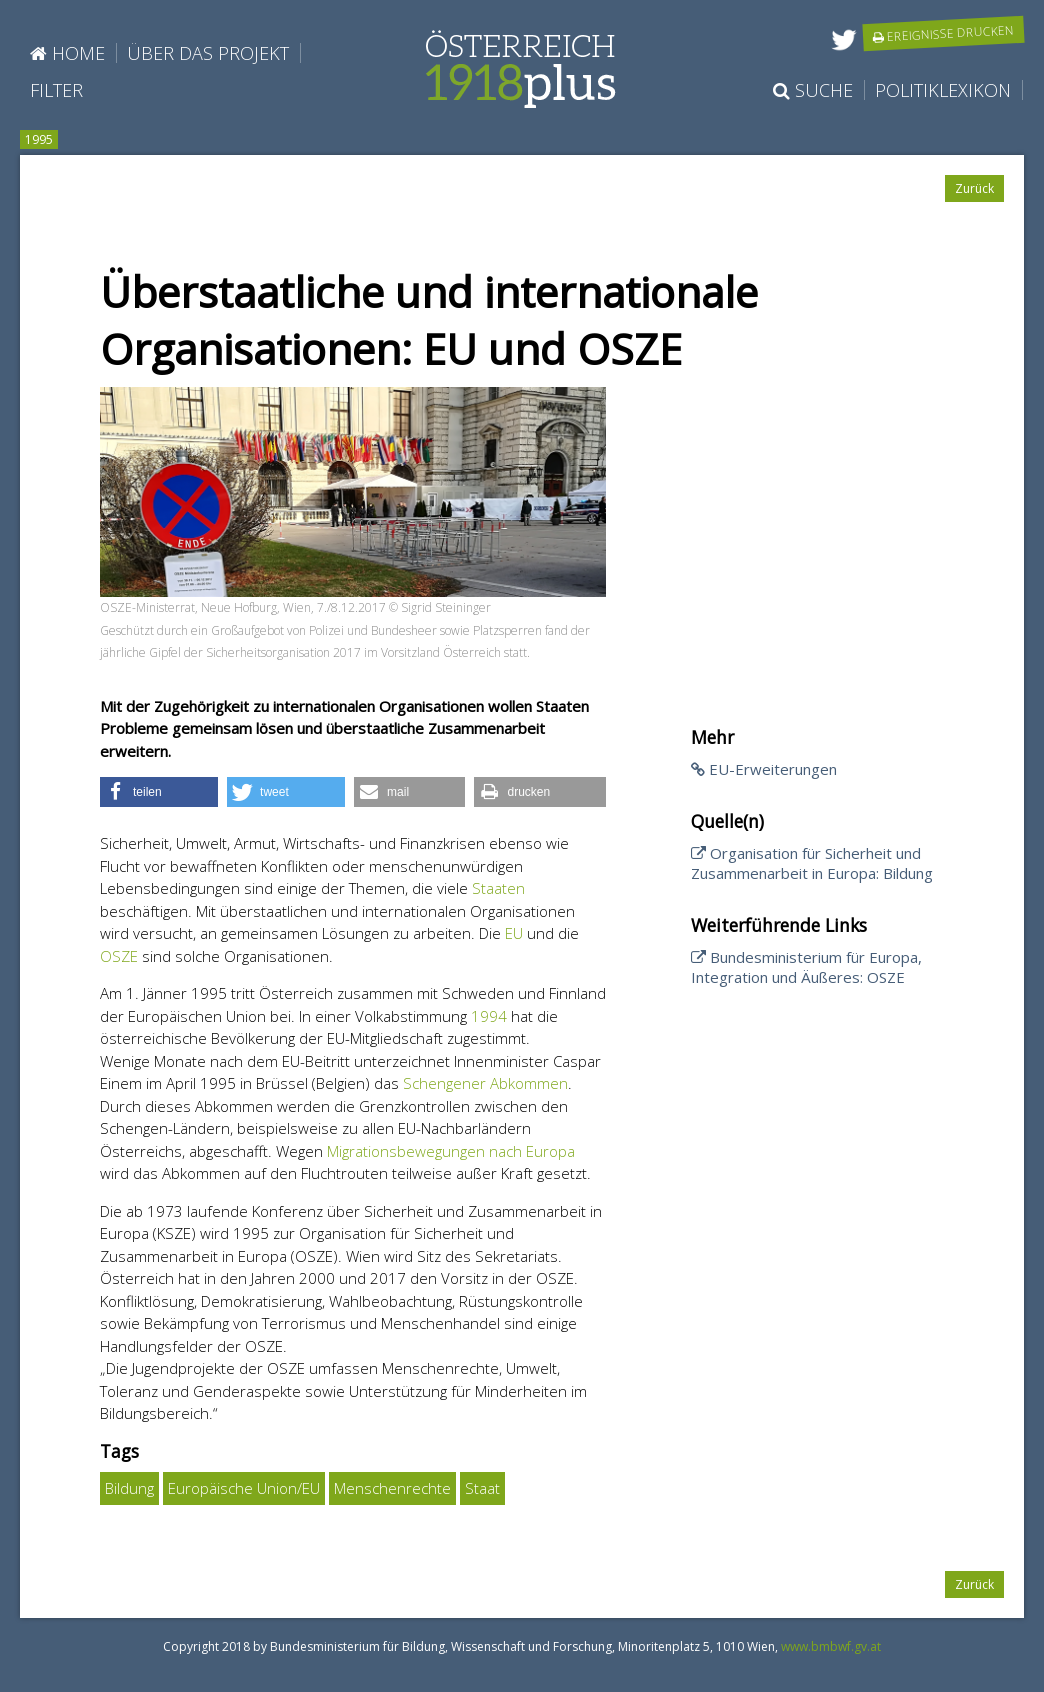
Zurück (974, 188)
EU (514, 933)
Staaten (498, 888)
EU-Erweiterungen (764, 769)
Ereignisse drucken (944, 33)
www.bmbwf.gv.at (831, 1646)
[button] (159, 792)
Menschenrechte (392, 1488)
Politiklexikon (943, 90)
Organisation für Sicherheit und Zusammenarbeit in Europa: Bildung (812, 863)
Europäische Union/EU (244, 1488)
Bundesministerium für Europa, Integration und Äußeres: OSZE (806, 967)
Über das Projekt (208, 53)
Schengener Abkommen (485, 1083)
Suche (813, 90)
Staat (482, 1488)
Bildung (129, 1488)
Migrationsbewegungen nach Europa (451, 1151)
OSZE (119, 956)
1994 (489, 1016)
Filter (56, 90)
